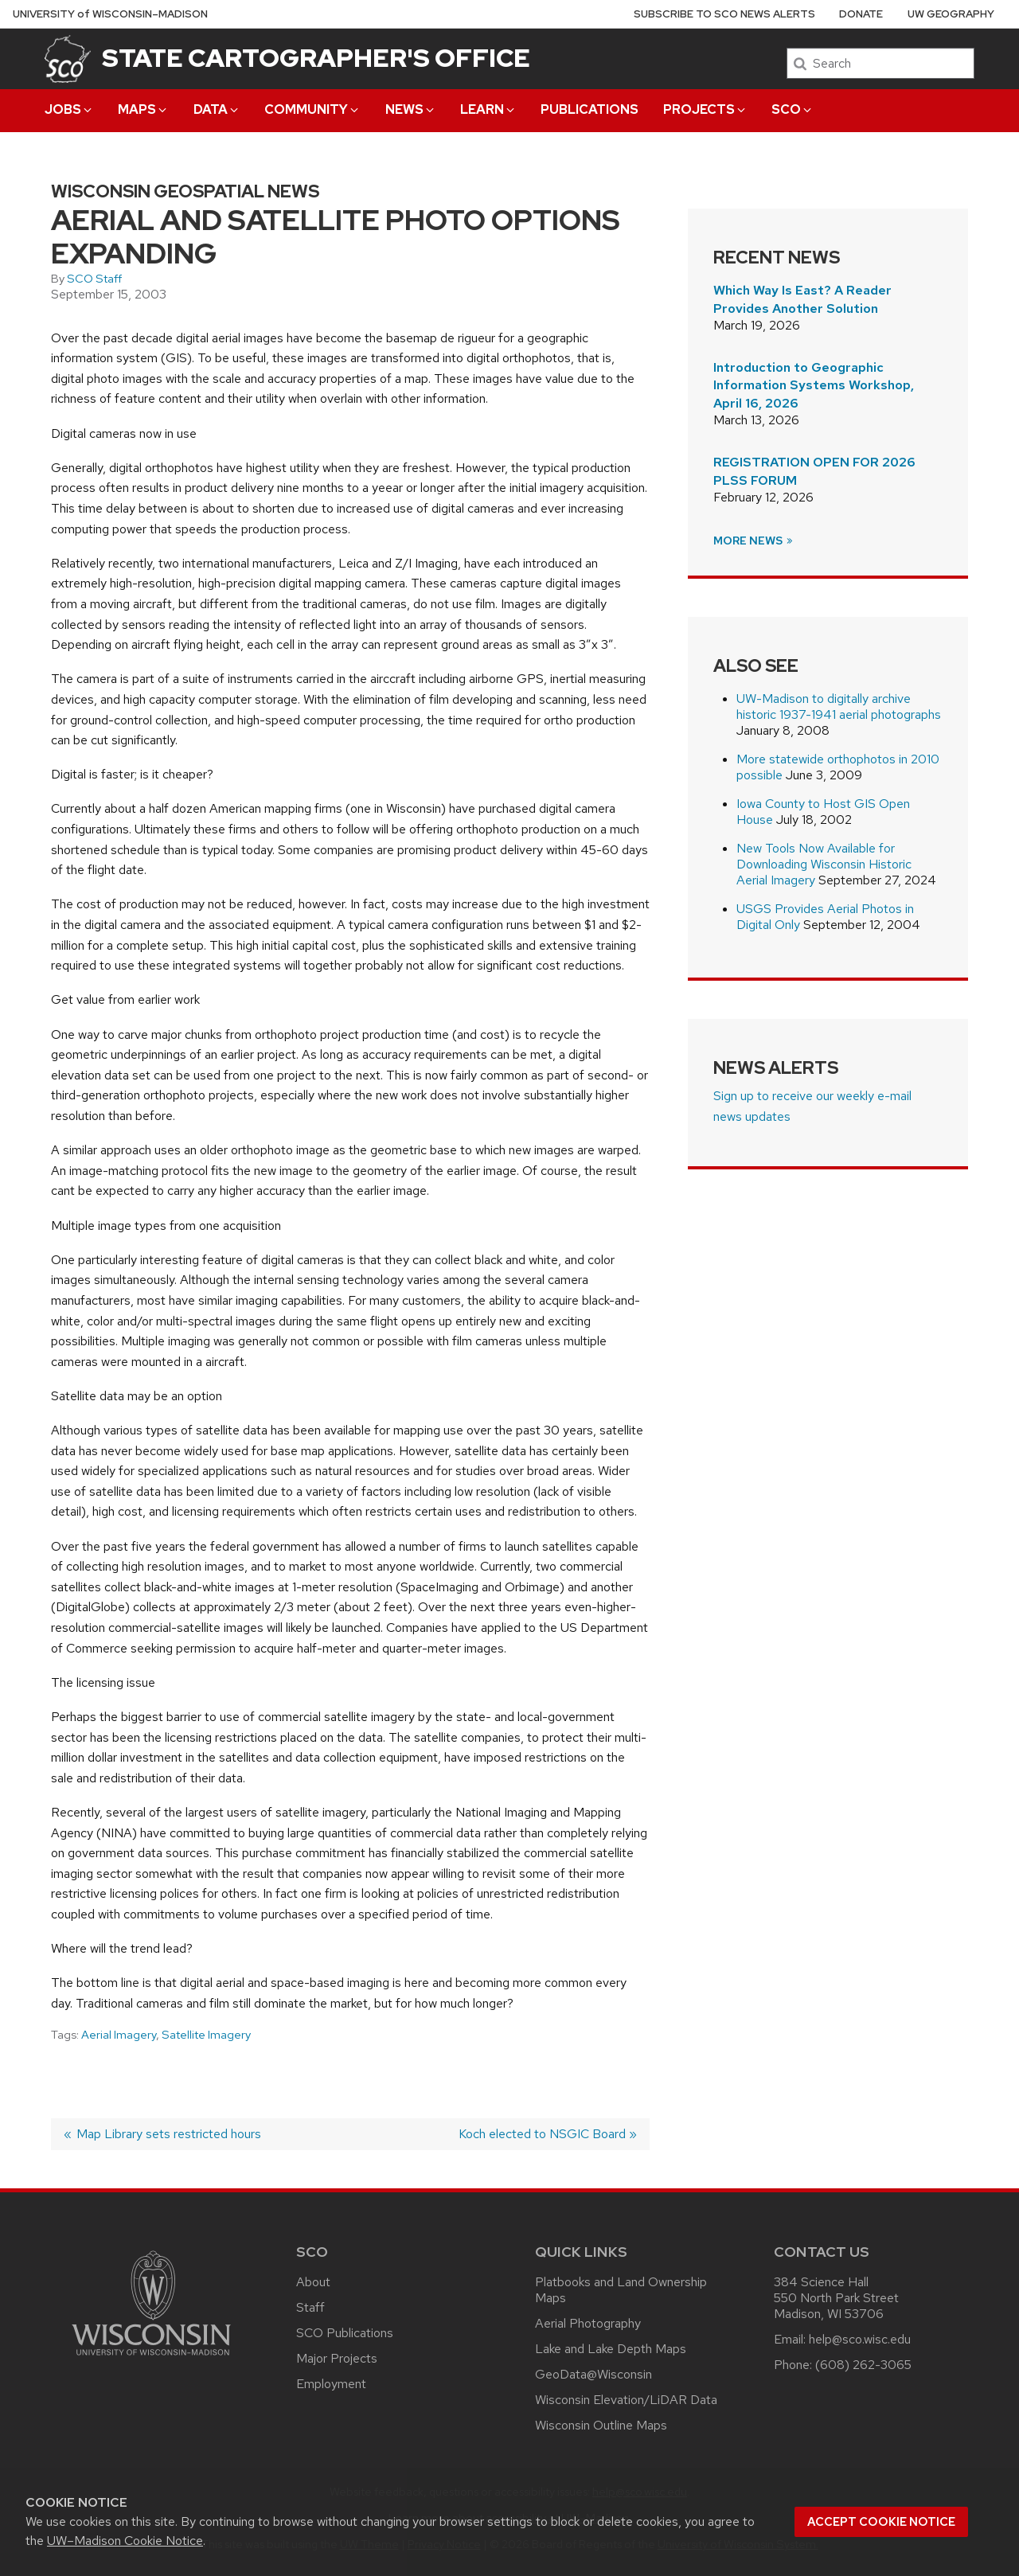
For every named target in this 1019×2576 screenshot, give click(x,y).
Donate (861, 14)
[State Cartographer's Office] (68, 58)
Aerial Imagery (118, 2035)
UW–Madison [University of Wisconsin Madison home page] (110, 14)
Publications (589, 109)
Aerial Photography (588, 2323)
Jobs (69, 109)
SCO (792, 109)
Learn (488, 109)
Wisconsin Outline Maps (601, 2425)
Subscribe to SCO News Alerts (724, 14)
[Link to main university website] (151, 2358)
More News (754, 540)
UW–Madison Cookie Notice (125, 2540)
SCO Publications (344, 2332)
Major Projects (336, 2358)
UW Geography (951, 14)
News (410, 109)
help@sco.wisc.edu (860, 2339)
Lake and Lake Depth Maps (610, 2348)
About (313, 2282)
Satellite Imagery (206, 2035)
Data (216, 109)
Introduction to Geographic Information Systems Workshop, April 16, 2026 (813, 385)
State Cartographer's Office (316, 58)
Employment (331, 2383)
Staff (310, 2307)
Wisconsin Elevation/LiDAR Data (626, 2399)
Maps (143, 109)
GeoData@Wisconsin (593, 2374)
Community (312, 109)
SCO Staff (94, 279)
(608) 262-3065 (863, 2364)
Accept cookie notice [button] (881, 2522)
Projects (705, 109)
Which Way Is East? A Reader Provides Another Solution (802, 299)
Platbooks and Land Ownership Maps (621, 2290)
